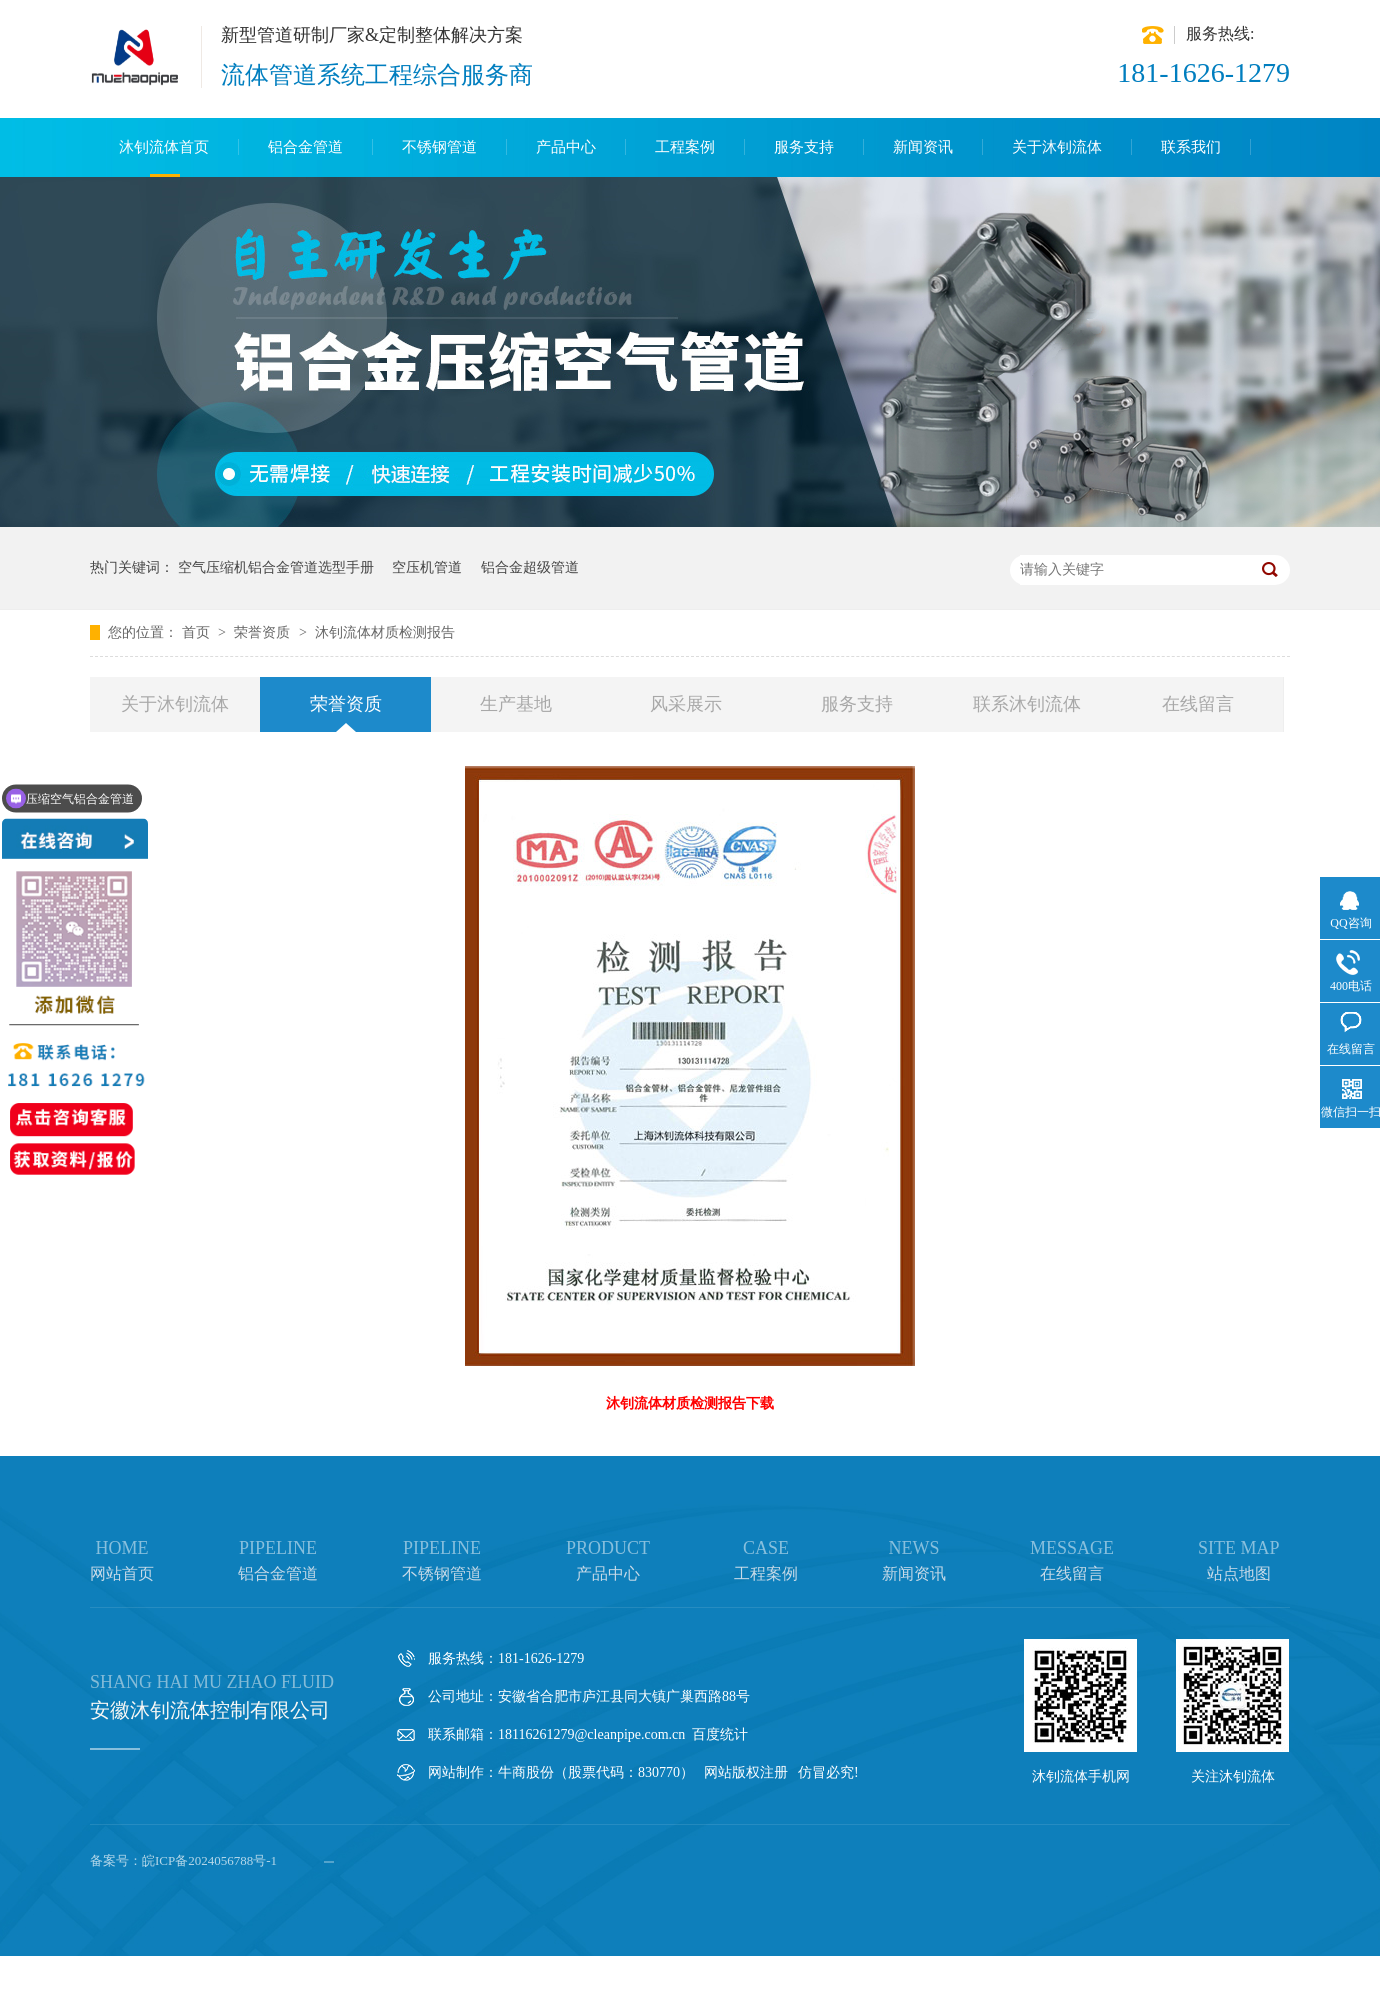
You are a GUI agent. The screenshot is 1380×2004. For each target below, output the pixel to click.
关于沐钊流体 (1057, 147)
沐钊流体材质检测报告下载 (690, 1403)
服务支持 (804, 147)
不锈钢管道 (439, 147)
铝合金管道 (305, 147)
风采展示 (686, 704)
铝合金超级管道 (530, 567)
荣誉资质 (264, 632)
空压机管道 (427, 567)
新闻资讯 (923, 147)
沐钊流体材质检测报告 (385, 632)
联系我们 (1191, 147)
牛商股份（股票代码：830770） (596, 1772)
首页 (198, 632)
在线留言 (1198, 704)
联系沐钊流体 (1027, 704)
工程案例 (685, 147)
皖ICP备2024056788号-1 (209, 1860)
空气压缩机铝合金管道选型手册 (276, 567)
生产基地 (516, 704)
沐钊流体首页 (164, 147)
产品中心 (566, 147)
